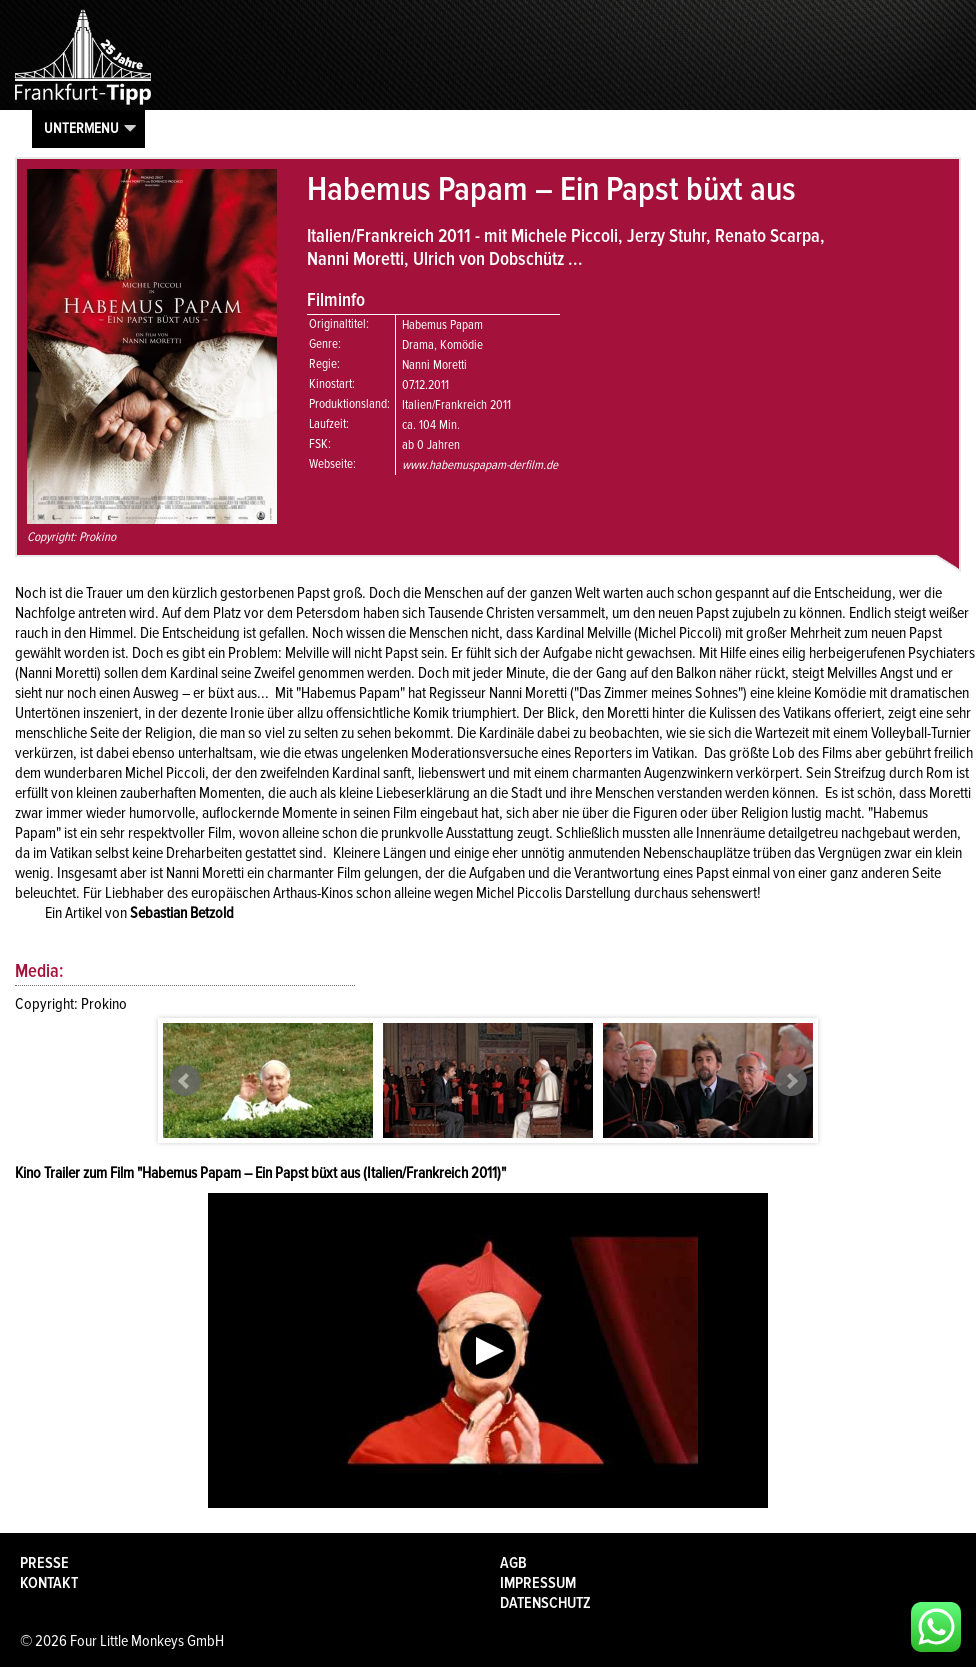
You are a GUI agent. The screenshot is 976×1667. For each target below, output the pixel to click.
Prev (185, 1081)
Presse (44, 1563)
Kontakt (49, 1583)
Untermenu (81, 128)
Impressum (538, 1583)
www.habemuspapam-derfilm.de (480, 465)
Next (791, 1081)
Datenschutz (545, 1603)
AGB (513, 1563)
